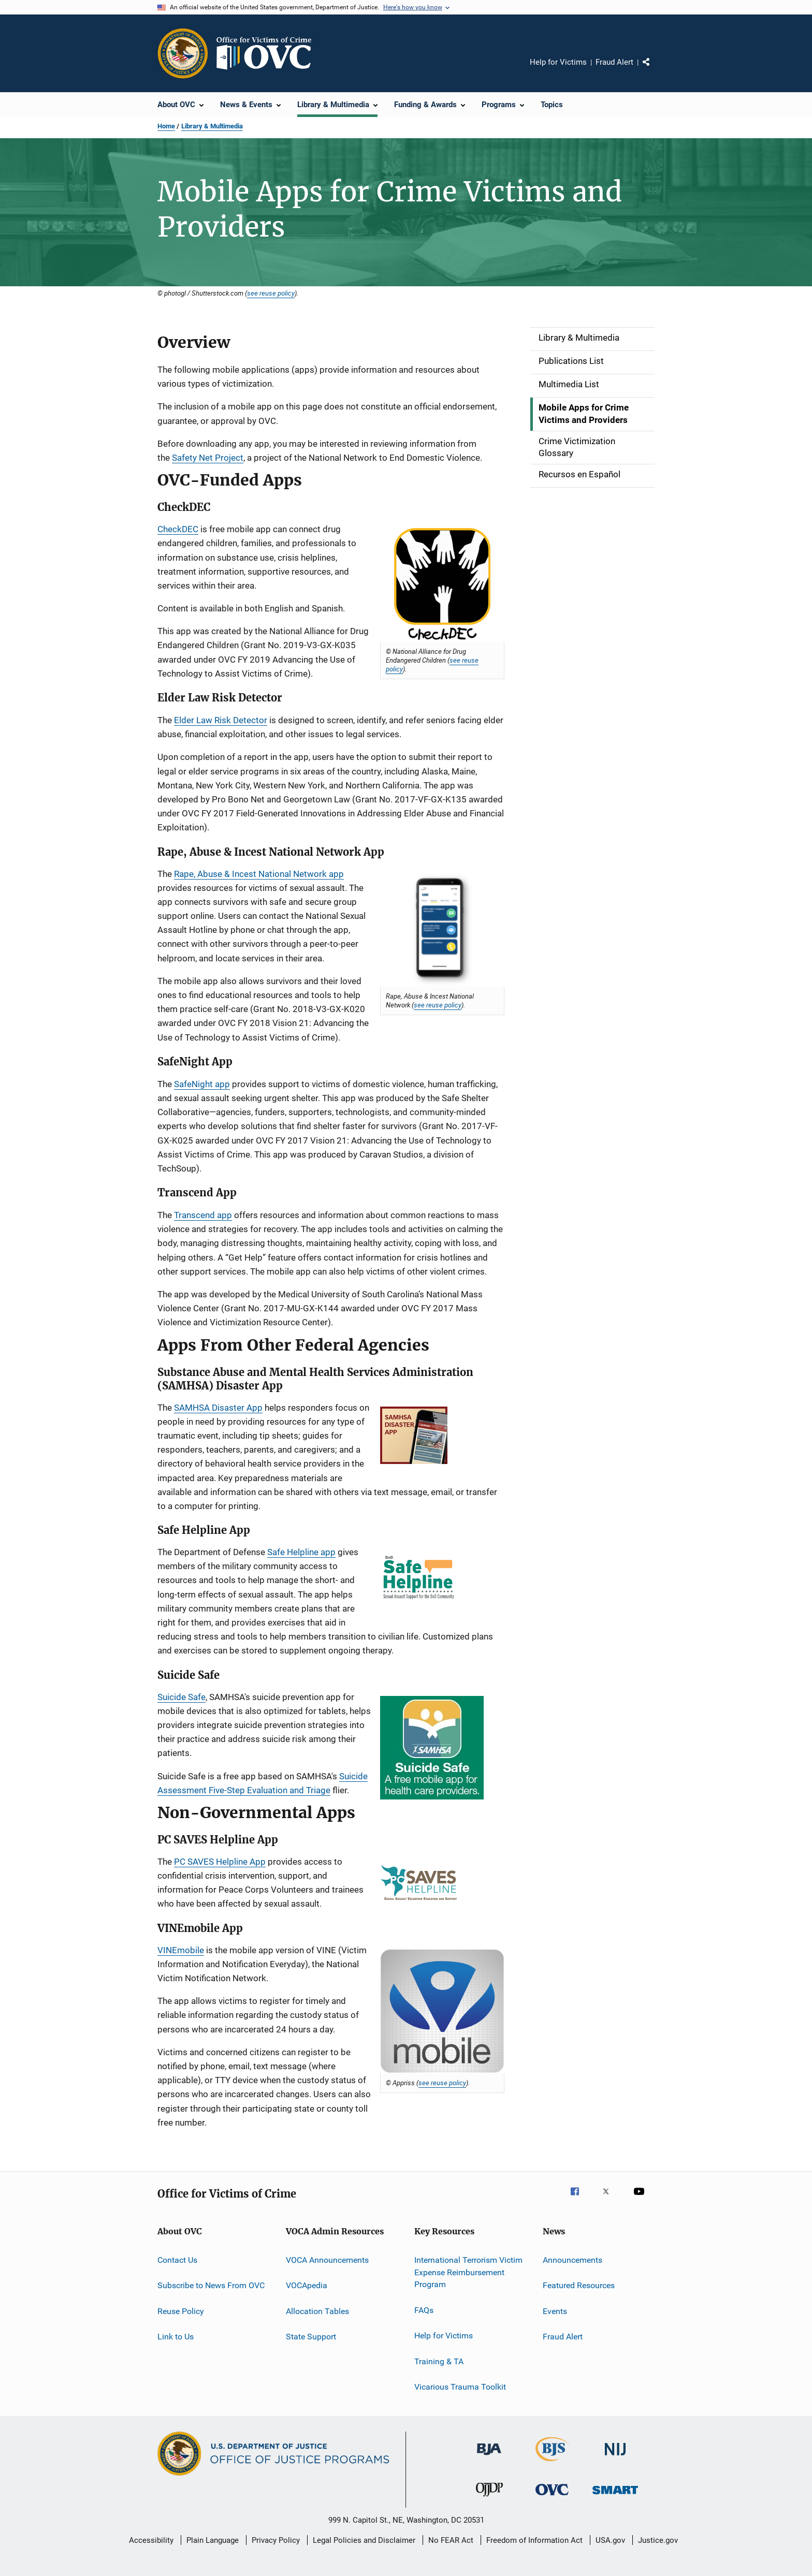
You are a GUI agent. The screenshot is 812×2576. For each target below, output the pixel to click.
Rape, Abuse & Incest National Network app (259, 874)
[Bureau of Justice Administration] (489, 2457)
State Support (311, 2336)
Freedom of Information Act (534, 2540)
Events (555, 2311)
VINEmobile (180, 1950)
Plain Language (212, 2540)
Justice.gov (658, 2540)
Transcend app (203, 1215)
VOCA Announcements (327, 2260)
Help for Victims (558, 62)
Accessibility (151, 2540)
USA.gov (610, 2540)
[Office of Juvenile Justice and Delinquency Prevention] (489, 2498)
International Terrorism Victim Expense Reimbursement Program (468, 2272)
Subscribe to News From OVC (211, 2285)
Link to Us (175, 2336)
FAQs (423, 2310)
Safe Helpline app (301, 1552)
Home (166, 126)
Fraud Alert (614, 62)
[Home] (268, 53)
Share (654, 69)
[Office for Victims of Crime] (552, 2497)
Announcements (572, 2260)
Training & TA (438, 2361)
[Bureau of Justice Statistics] (552, 2463)
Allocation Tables (317, 2311)
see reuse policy (271, 293)
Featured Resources (579, 2285)
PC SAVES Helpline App (220, 1861)
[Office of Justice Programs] (182, 53)
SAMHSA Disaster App (218, 1407)
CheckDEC (177, 529)
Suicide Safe (181, 1697)
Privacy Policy (276, 2540)
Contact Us (177, 2260)
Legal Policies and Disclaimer (364, 2540)
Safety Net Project (207, 457)
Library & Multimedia (212, 126)
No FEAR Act (450, 2540)
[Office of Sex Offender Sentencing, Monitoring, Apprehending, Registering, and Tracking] (615, 2496)
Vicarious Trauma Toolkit (460, 2387)
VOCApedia (306, 2285)
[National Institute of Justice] (615, 2457)
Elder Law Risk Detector (220, 720)
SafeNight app (202, 1084)
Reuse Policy (180, 2311)
